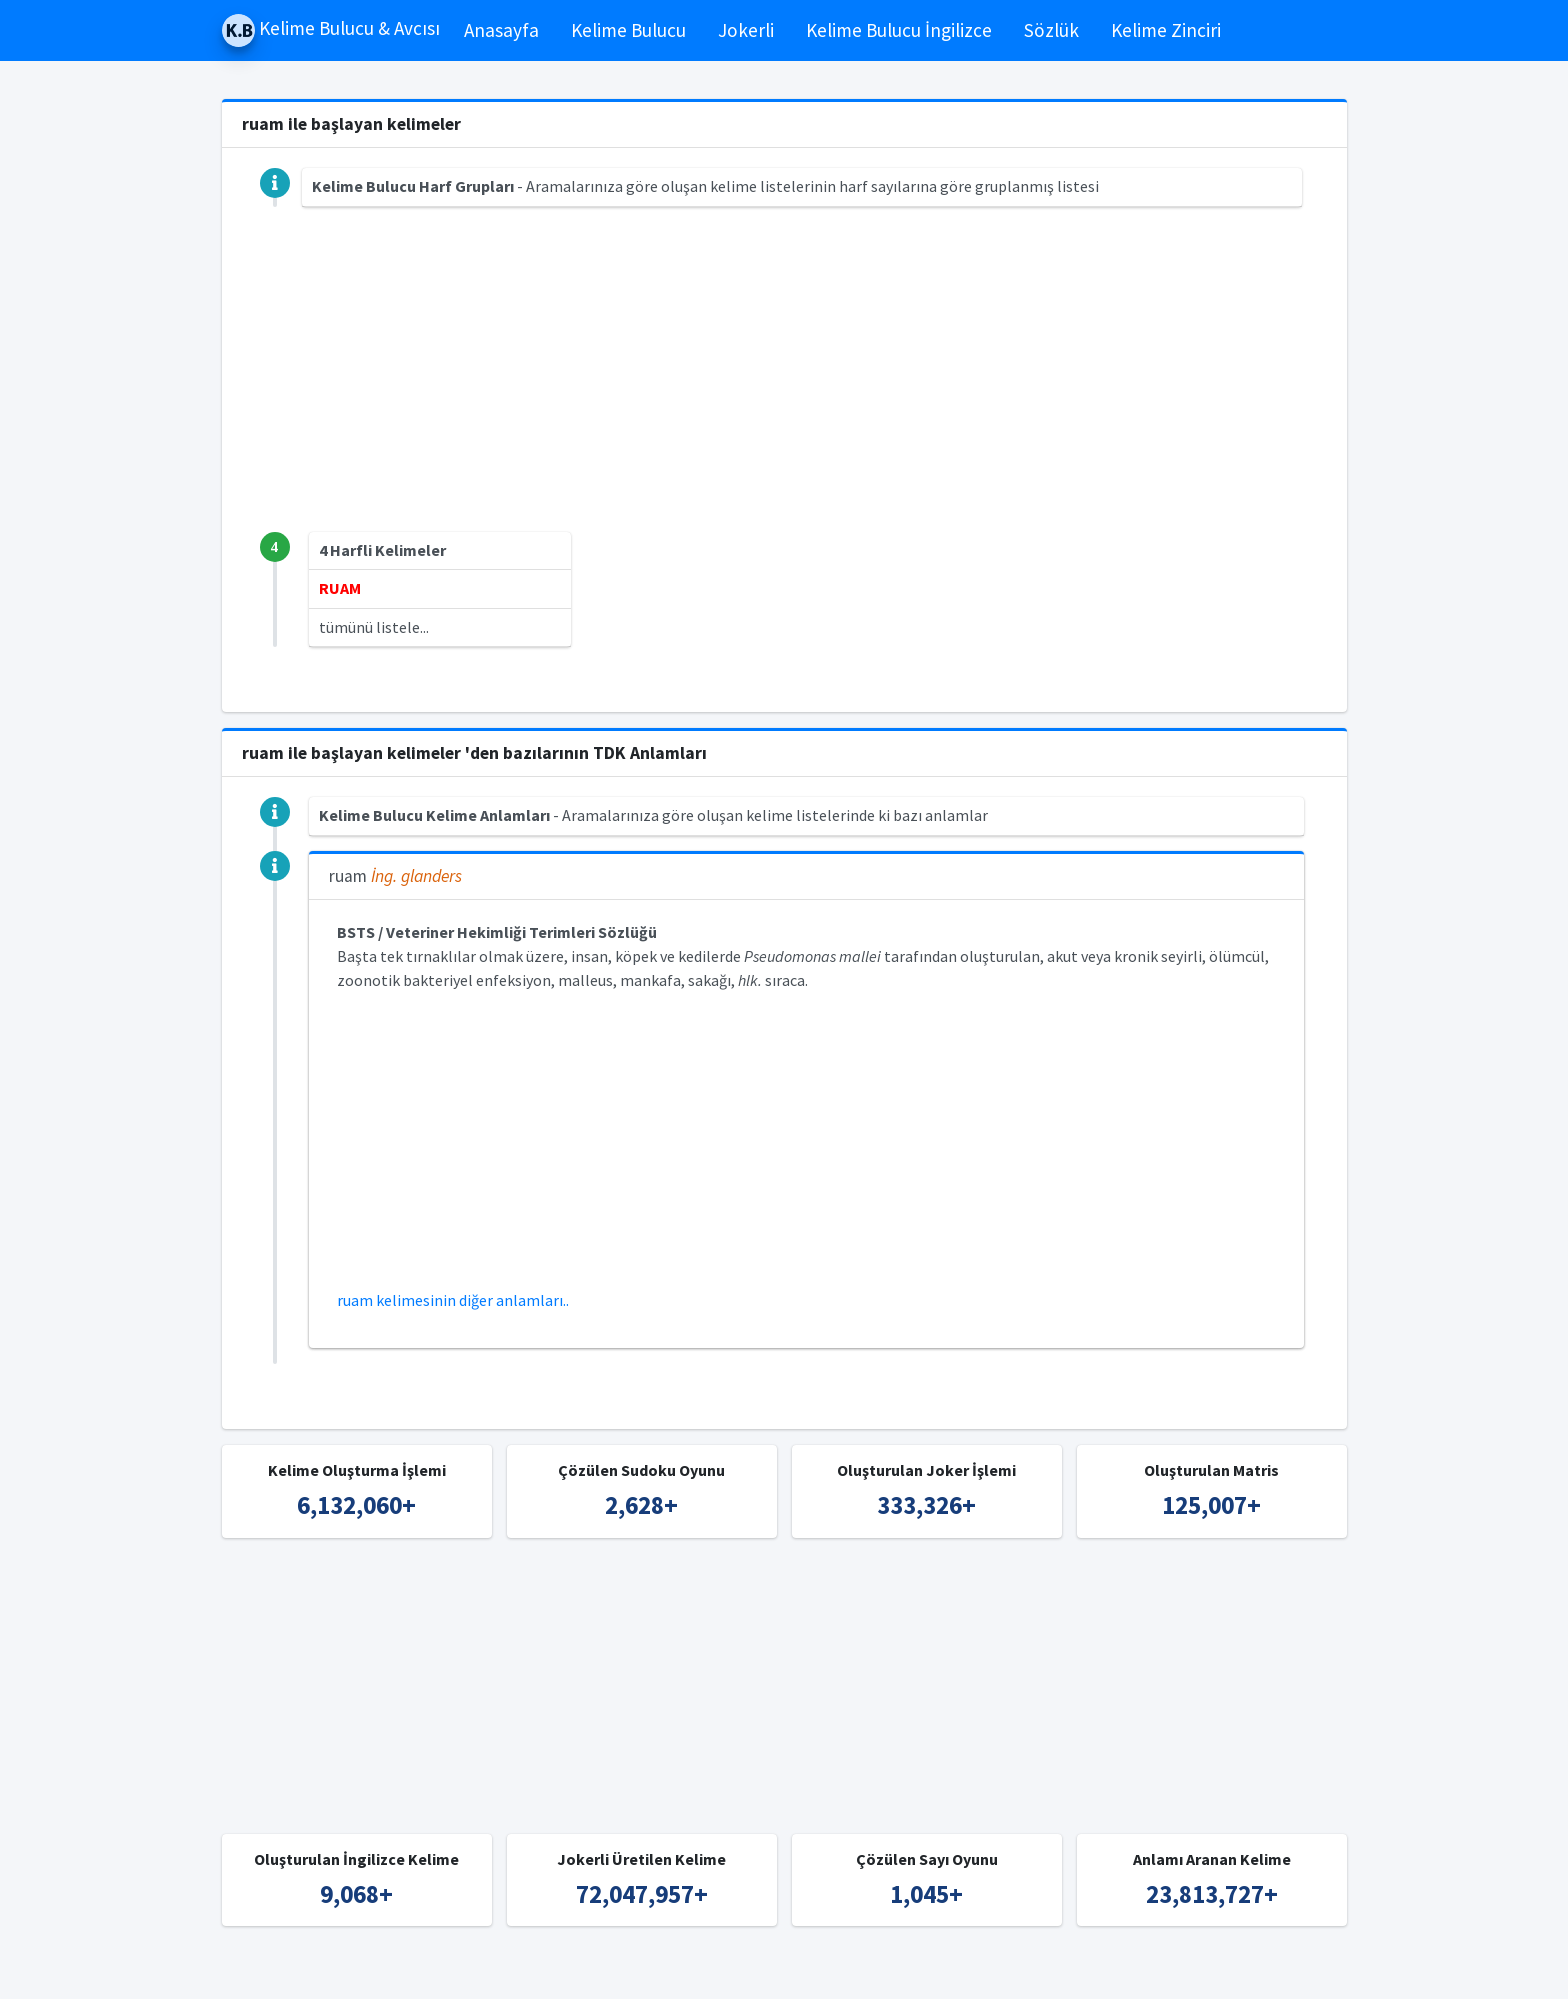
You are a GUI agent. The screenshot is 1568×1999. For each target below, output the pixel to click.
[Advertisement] (784, 392)
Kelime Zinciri (1166, 30)
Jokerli (746, 30)
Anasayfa (501, 30)
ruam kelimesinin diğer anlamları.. (453, 1300)
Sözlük (1051, 30)
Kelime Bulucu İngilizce (899, 30)
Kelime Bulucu (628, 30)
